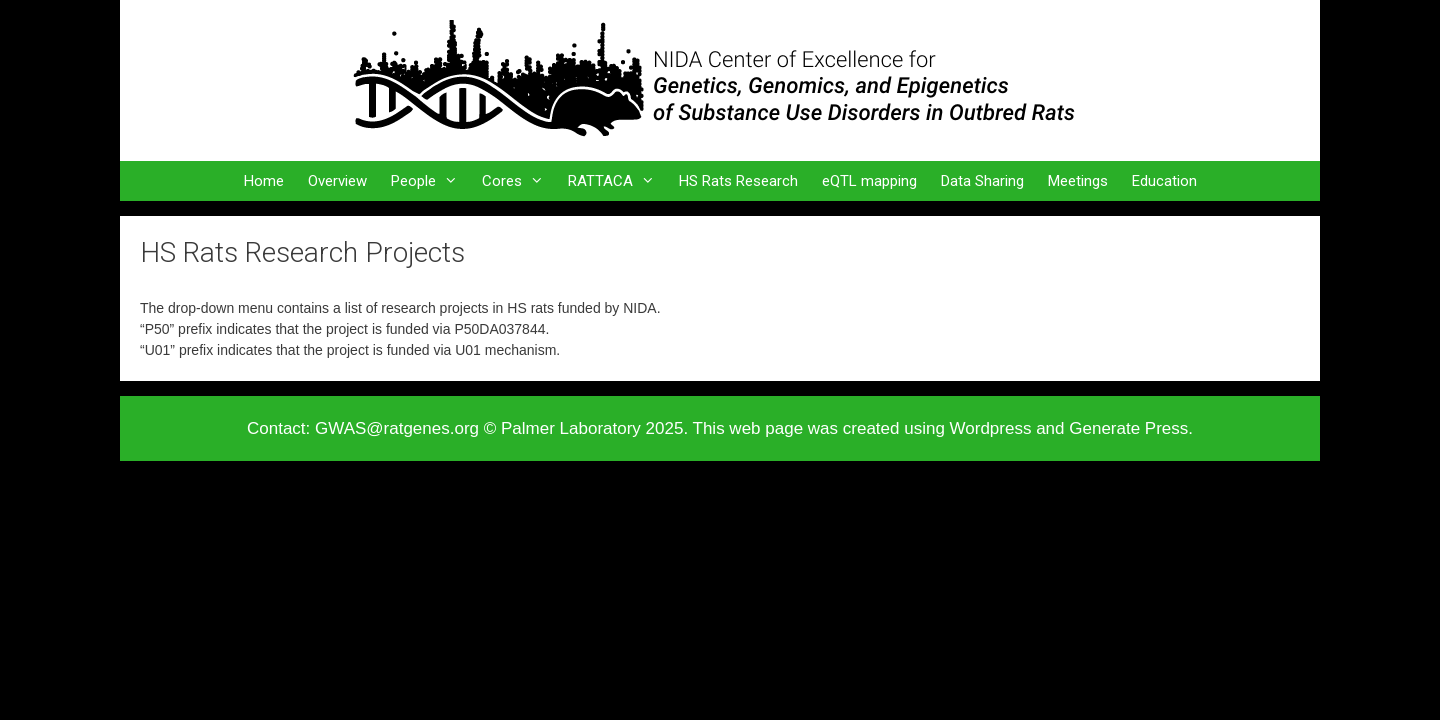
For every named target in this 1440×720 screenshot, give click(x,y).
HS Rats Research (738, 181)
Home (264, 181)
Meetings (1078, 181)
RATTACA (617, 181)
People (430, 181)
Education (1164, 181)
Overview (337, 181)
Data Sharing (982, 181)
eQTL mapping (869, 181)
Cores (519, 181)
